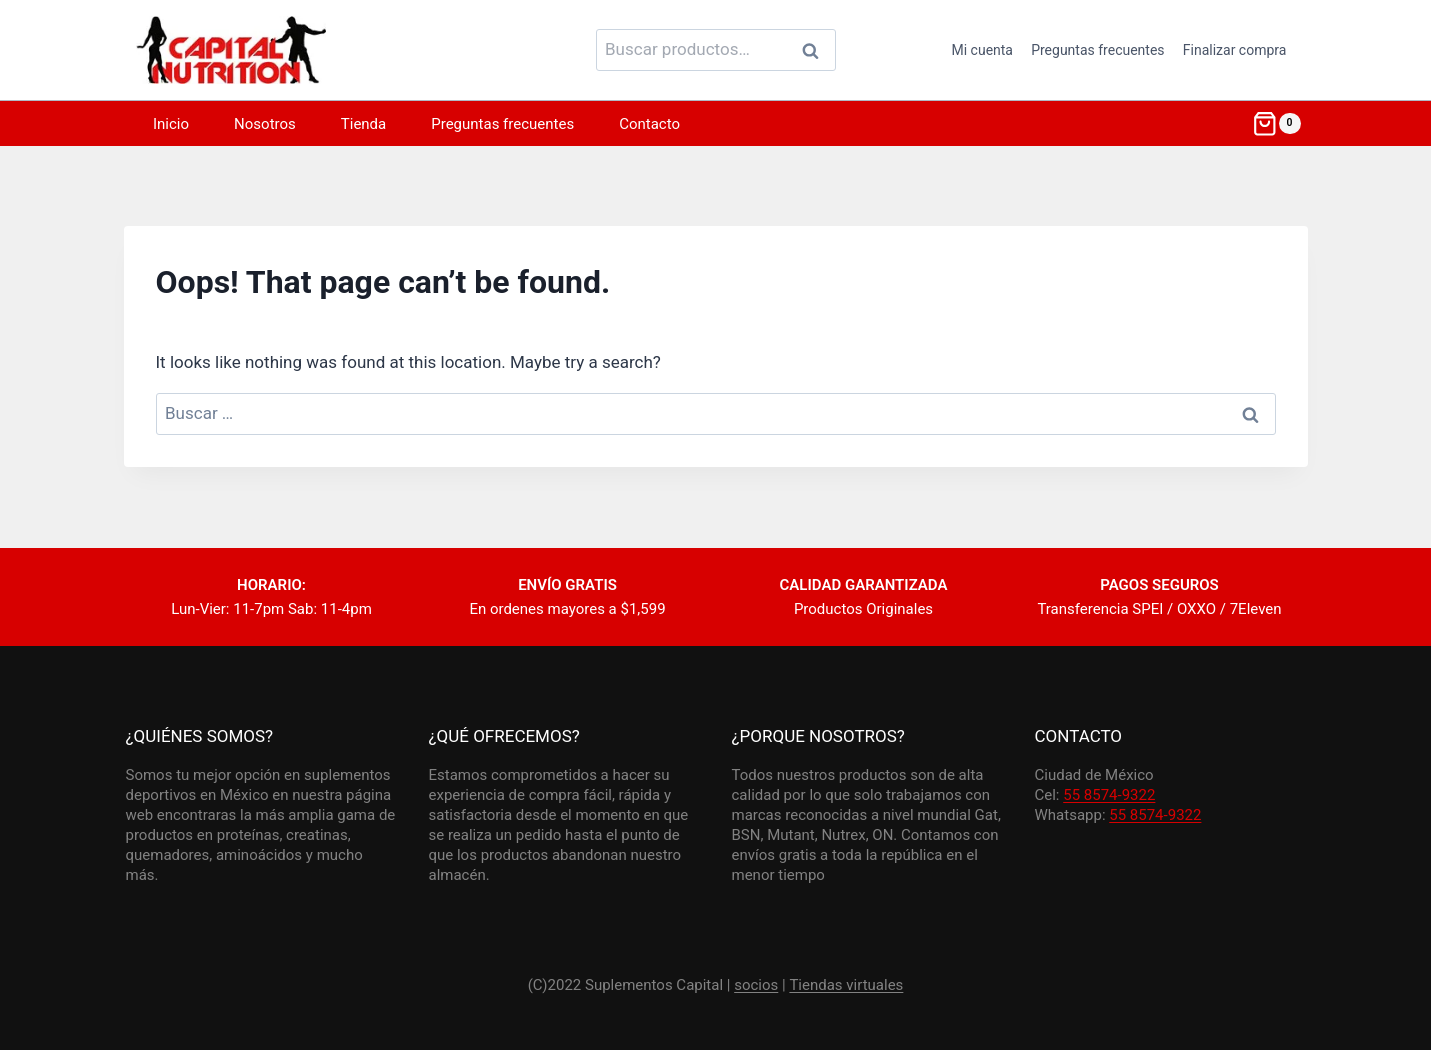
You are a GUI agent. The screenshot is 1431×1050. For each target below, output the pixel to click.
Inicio (171, 124)
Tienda (363, 124)
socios (756, 985)
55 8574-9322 (1109, 795)
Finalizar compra (1235, 50)
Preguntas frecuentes (1097, 50)
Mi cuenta (982, 50)
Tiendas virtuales (846, 985)
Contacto (649, 124)
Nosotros (265, 124)
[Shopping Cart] (1276, 124)
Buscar (817, 49)
